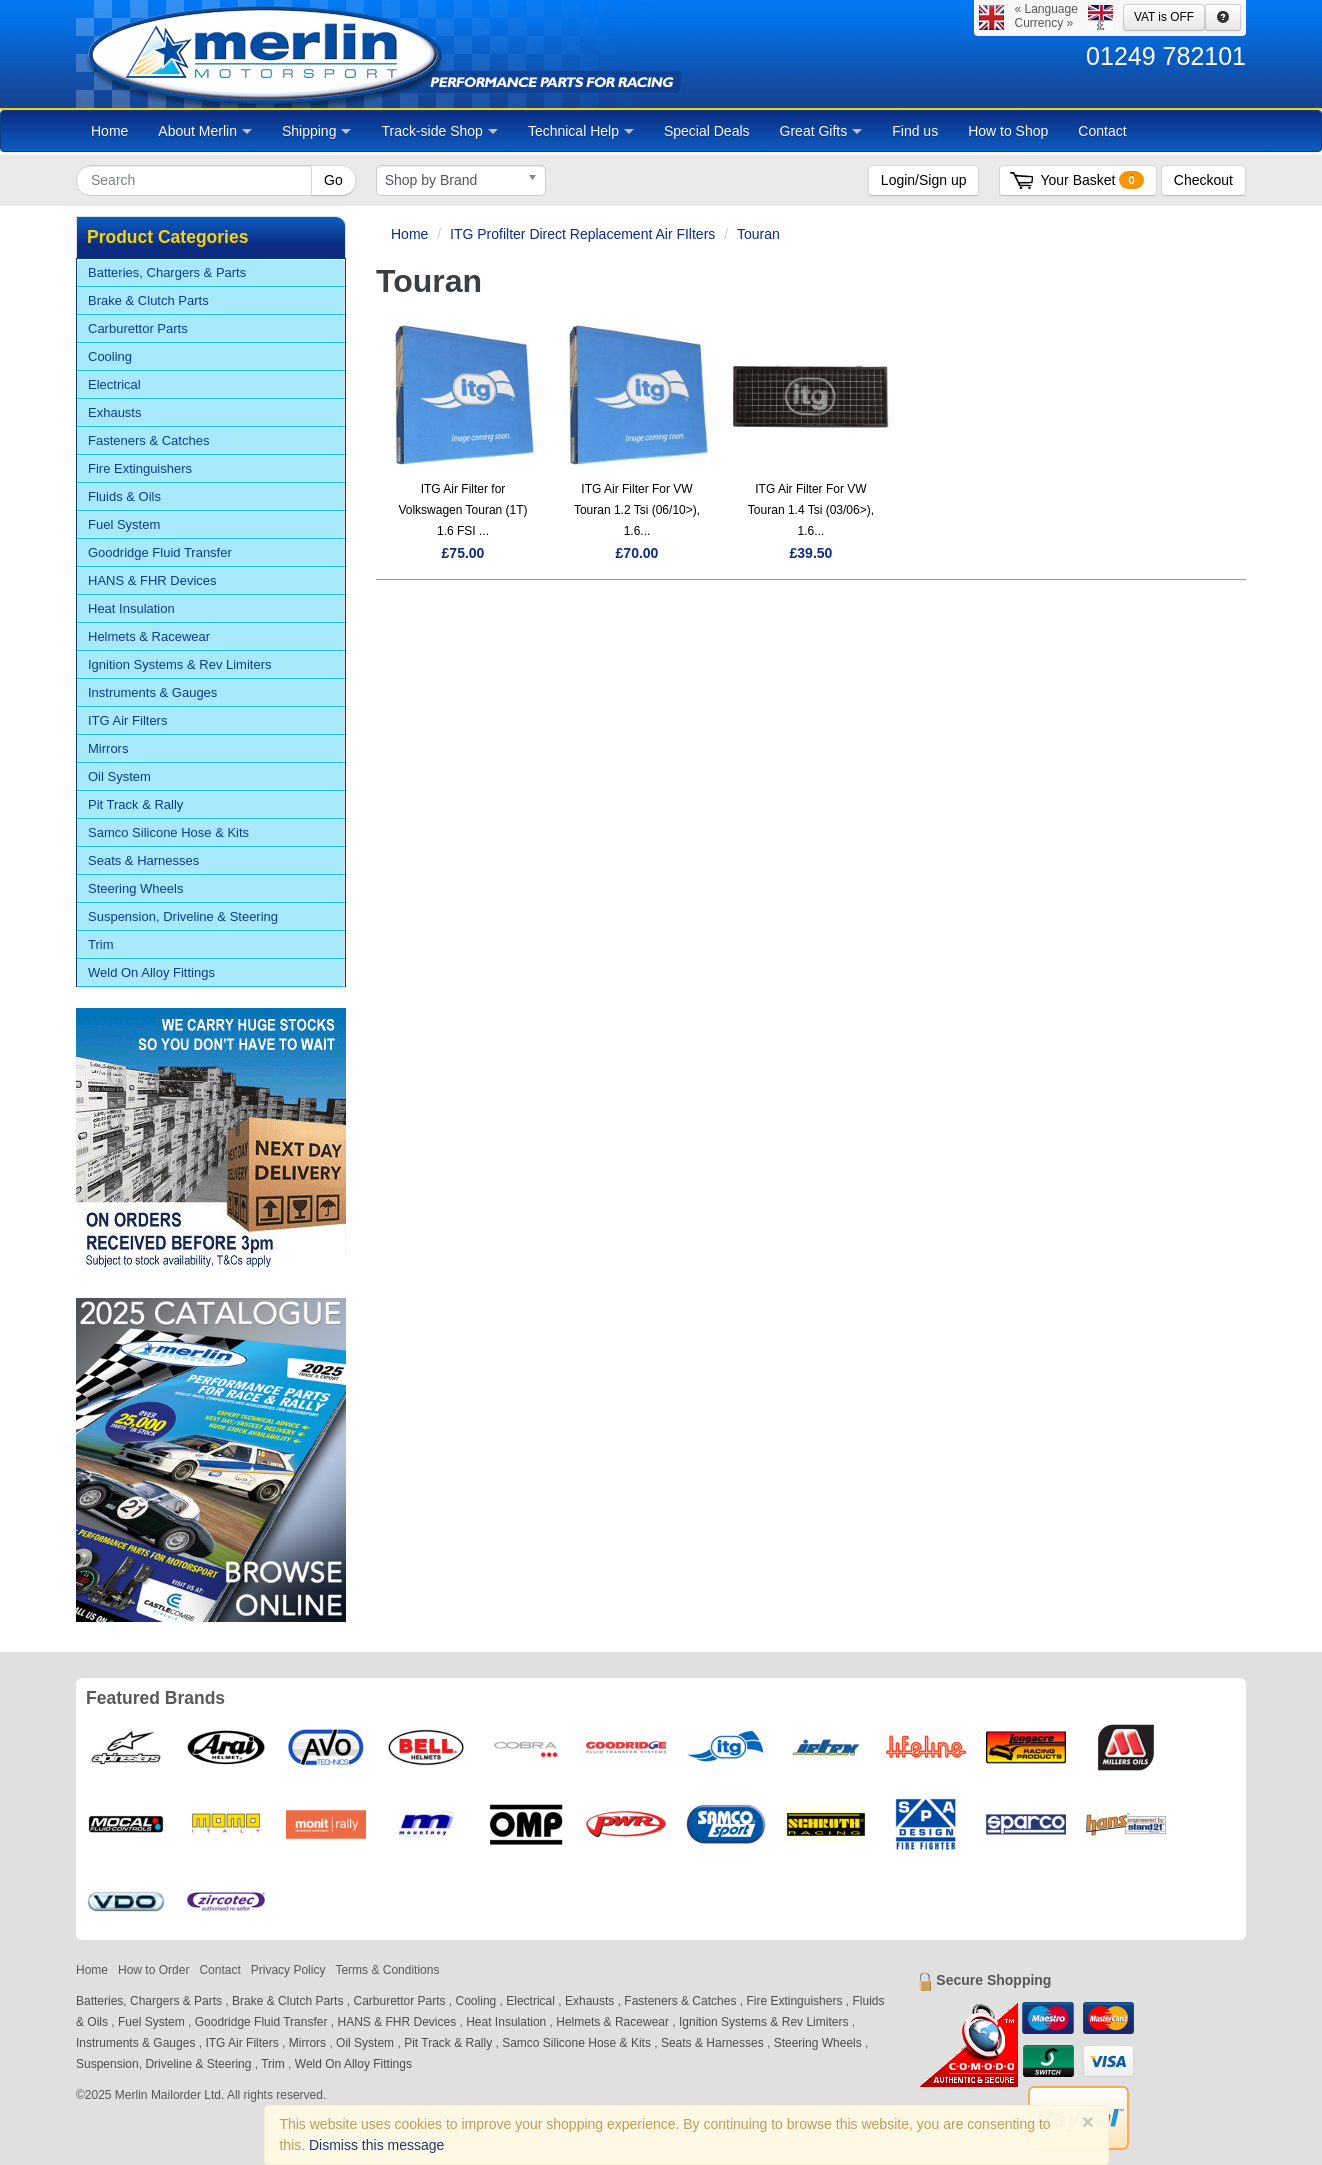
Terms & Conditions (387, 1970)
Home (109, 131)
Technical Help (581, 131)
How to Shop (1008, 131)
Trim (101, 944)
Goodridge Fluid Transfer (160, 552)
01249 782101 (1166, 56)
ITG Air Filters (127, 720)
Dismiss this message (376, 2145)
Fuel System (124, 524)
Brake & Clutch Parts (148, 300)
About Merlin (205, 131)
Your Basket (1091, 180)
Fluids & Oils (124, 496)
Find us (915, 131)
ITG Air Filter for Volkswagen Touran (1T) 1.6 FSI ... (462, 510)
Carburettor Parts (138, 328)
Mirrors (108, 748)
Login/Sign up (924, 180)
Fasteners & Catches (148, 440)
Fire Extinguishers (140, 468)
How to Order (153, 1970)
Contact (1102, 131)
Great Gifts (821, 131)
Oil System (119, 776)
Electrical (114, 384)
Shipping (317, 131)
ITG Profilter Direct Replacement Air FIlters (582, 234)
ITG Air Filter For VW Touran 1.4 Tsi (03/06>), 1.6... (811, 510)
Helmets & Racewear (149, 636)
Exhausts (114, 412)
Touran (758, 234)
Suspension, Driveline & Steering (183, 916)
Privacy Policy (288, 1970)
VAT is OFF (1164, 17)
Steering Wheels (135, 888)
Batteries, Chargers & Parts (167, 272)
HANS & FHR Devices (152, 580)
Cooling (110, 356)
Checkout (1203, 180)
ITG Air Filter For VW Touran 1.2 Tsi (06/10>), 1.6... (637, 510)
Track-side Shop (439, 131)
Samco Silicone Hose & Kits (168, 832)
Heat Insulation (131, 608)
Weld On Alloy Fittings (151, 972)
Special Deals (707, 131)
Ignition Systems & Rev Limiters (180, 664)
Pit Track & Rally (135, 804)
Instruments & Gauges (152, 692)
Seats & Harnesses (143, 860)
